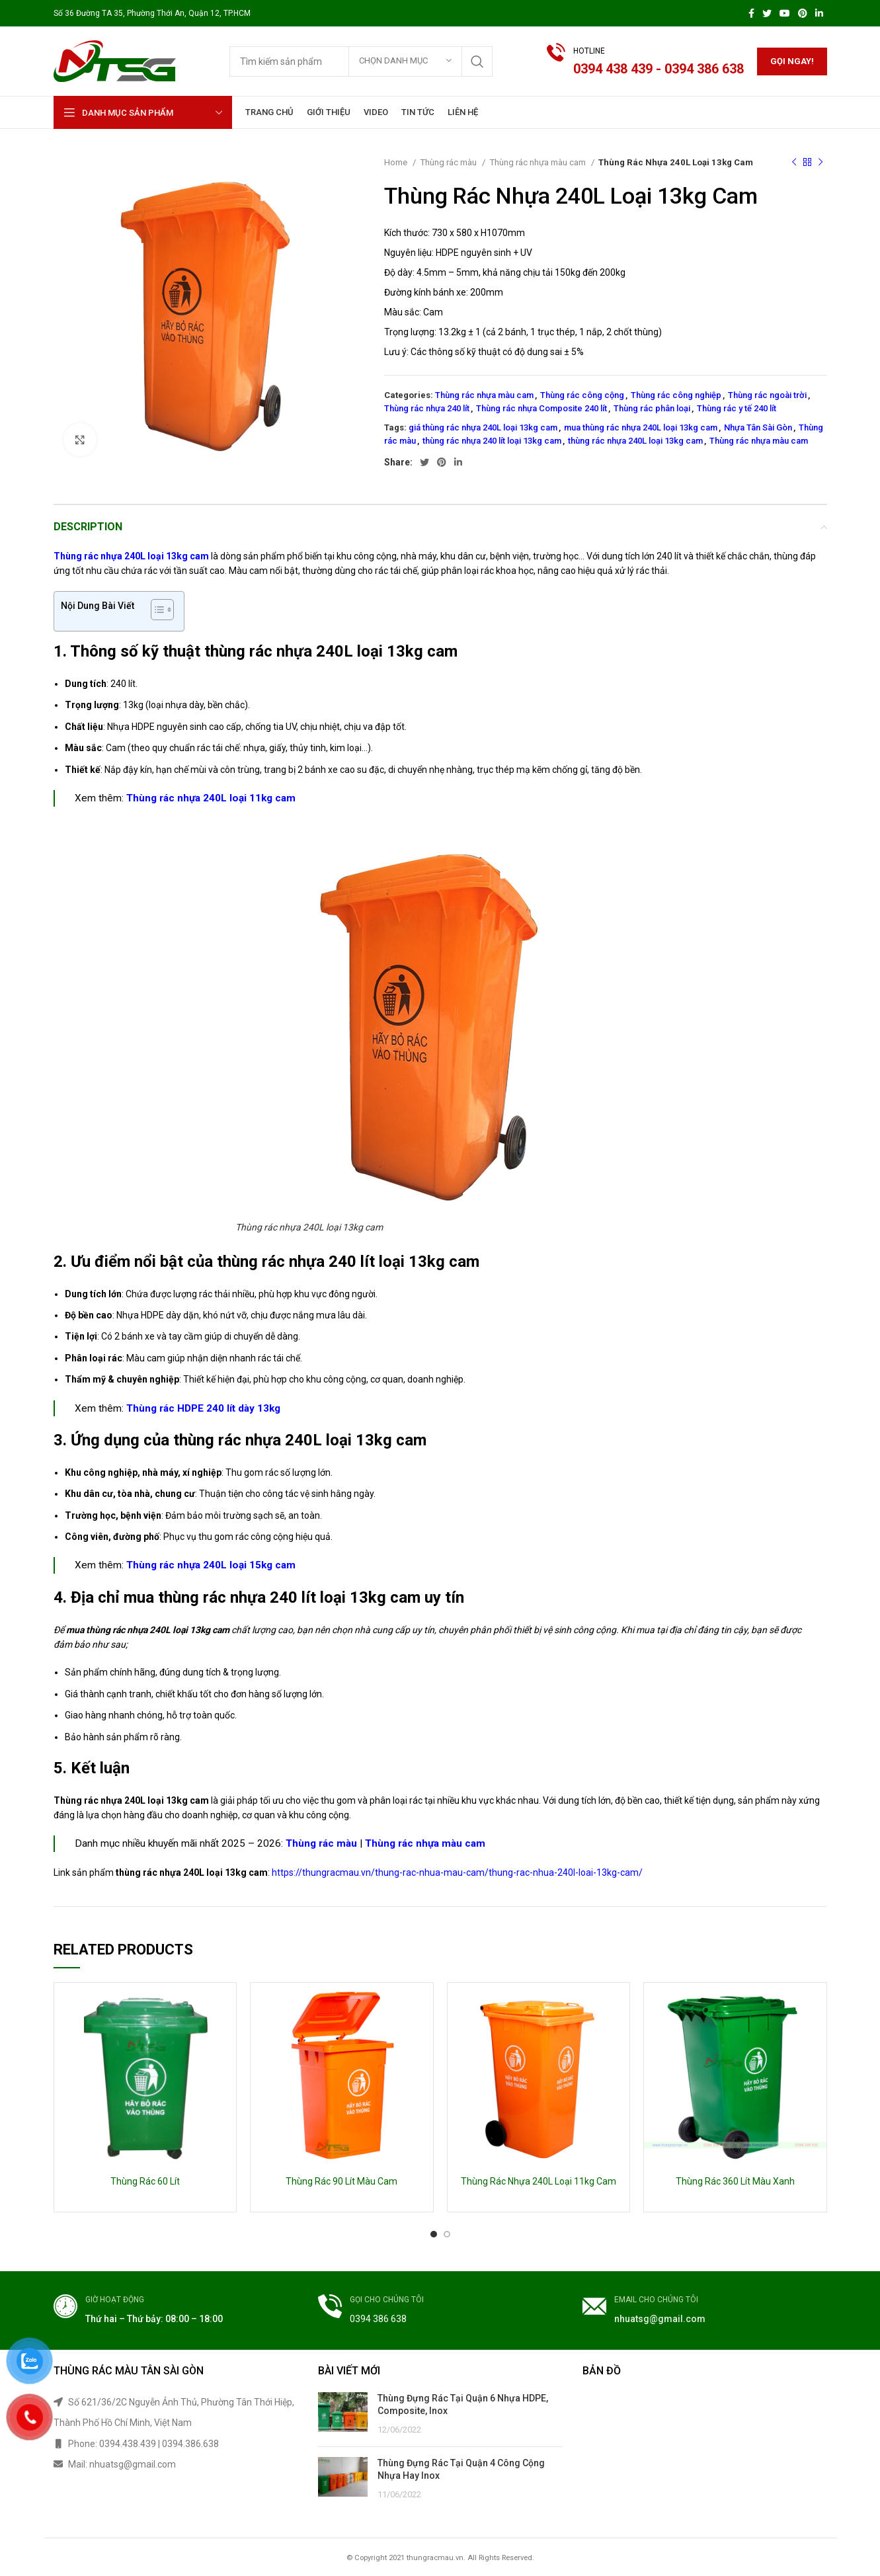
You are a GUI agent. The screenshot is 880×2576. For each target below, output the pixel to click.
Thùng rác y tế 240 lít (736, 408)
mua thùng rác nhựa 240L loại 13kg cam (640, 427)
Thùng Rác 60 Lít (145, 2181)
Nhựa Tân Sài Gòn (758, 427)
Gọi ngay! (792, 61)
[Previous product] (794, 162)
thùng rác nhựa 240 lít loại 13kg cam (491, 441)
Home (396, 162)
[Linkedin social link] (819, 13)
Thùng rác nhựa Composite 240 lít (541, 408)
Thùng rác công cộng (582, 395)
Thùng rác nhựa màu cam (538, 162)
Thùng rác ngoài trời (767, 395)
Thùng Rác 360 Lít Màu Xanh (735, 2181)
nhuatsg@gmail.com (659, 2319)
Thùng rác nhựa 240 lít (426, 408)
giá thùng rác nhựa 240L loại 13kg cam (483, 427)
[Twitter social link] (767, 13)
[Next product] (820, 162)
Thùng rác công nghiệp (676, 395)
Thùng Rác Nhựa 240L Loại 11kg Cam (538, 2181)
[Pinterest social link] (802, 13)
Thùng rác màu (449, 162)
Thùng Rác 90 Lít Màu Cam (341, 2181)
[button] (156, 611)
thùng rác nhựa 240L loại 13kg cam (635, 441)
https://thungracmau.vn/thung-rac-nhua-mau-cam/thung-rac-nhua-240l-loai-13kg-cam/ (457, 1872)
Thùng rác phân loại (652, 408)
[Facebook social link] (751, 13)
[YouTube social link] (785, 13)
